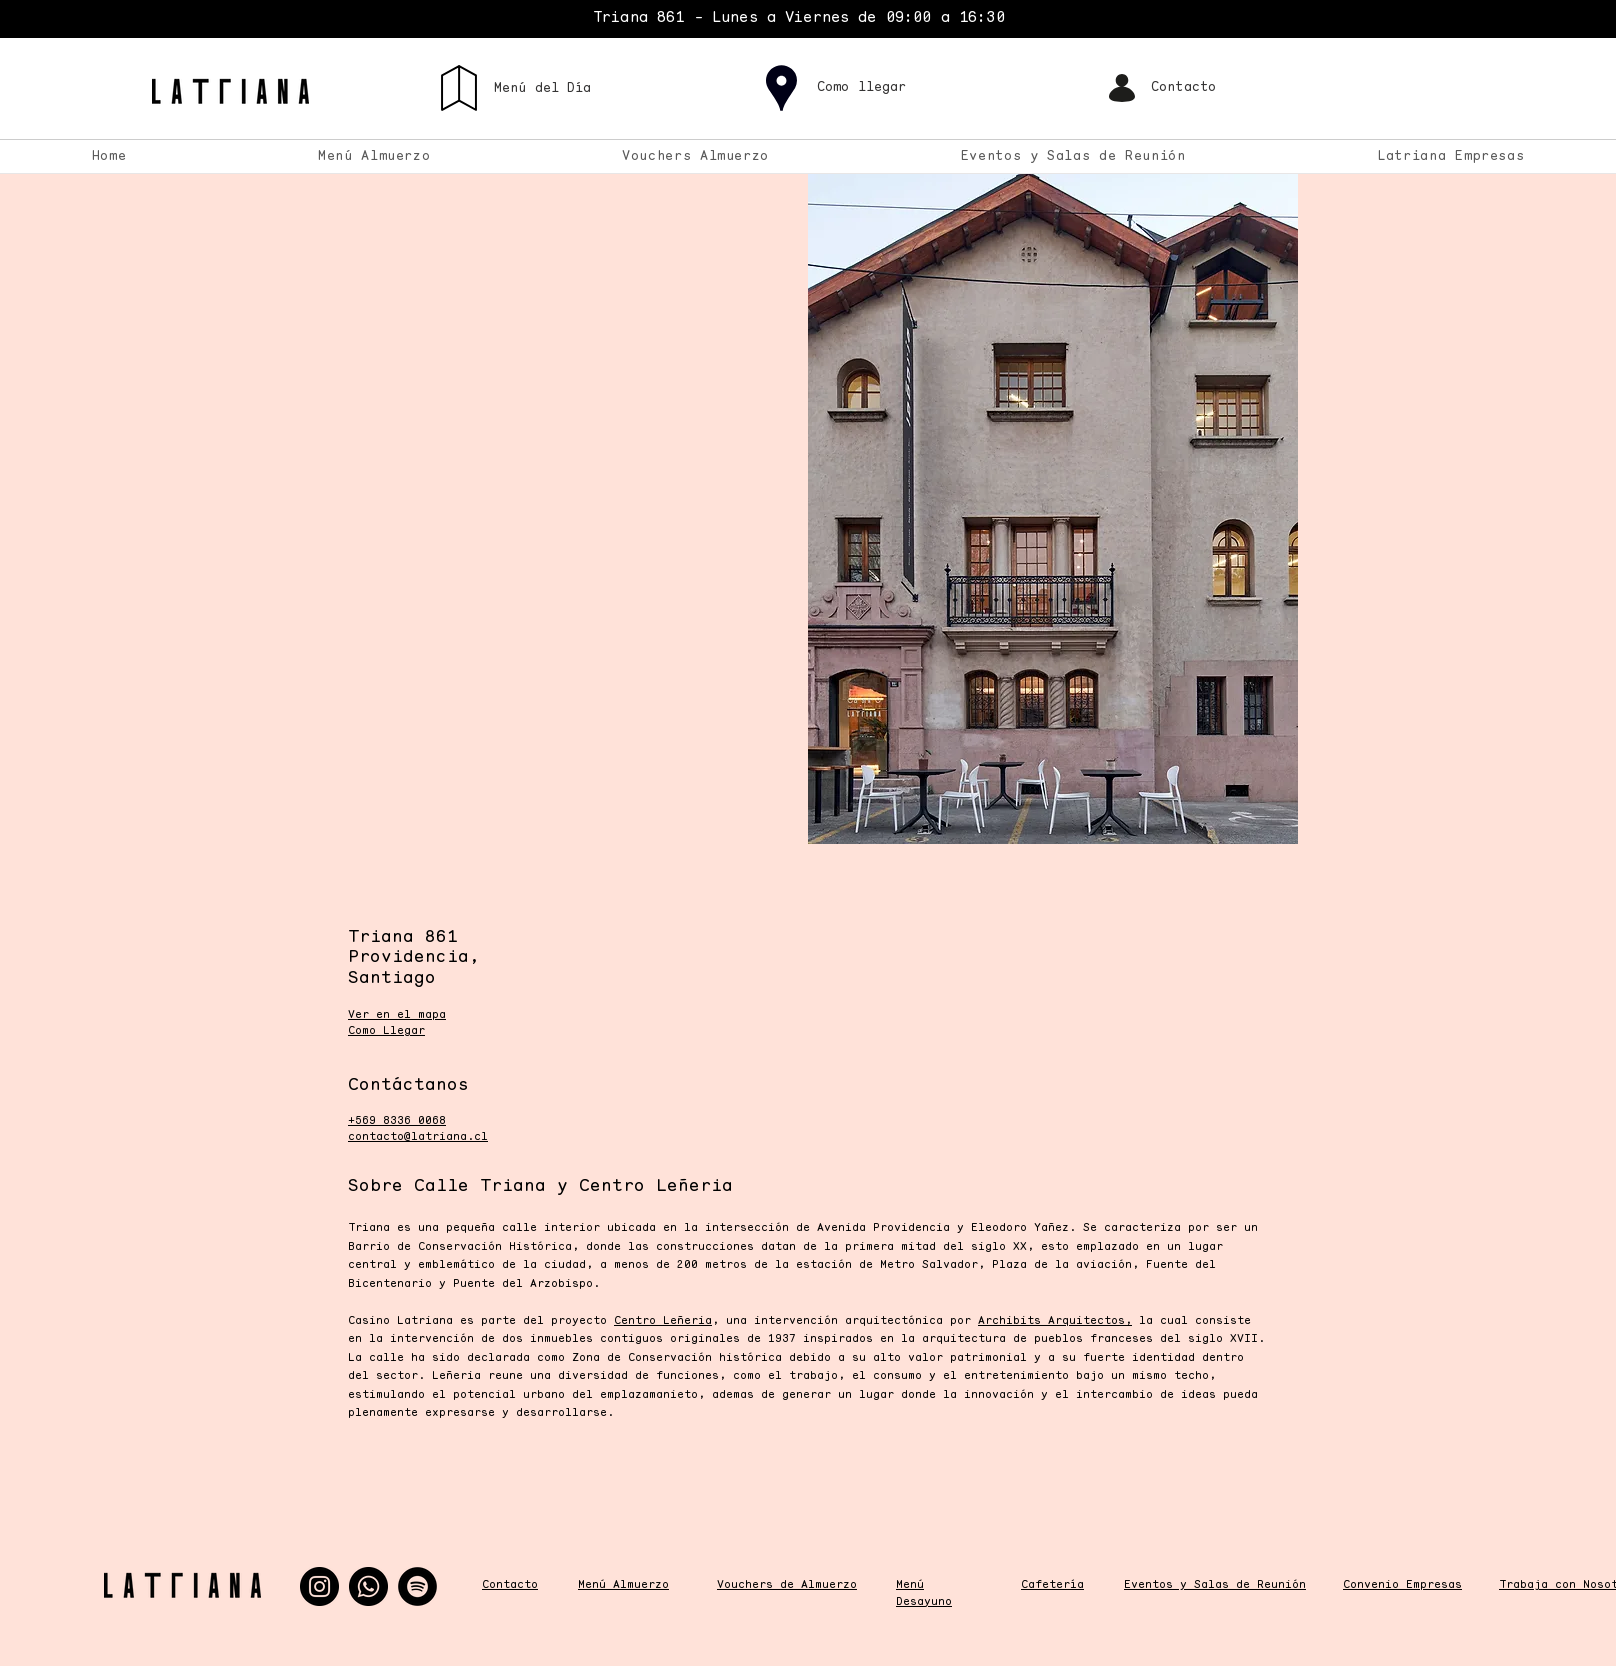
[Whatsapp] (368, 1586)
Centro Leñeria (663, 1321)
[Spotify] (417, 1586)
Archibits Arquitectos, (1055, 1321)
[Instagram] (319, 1586)
